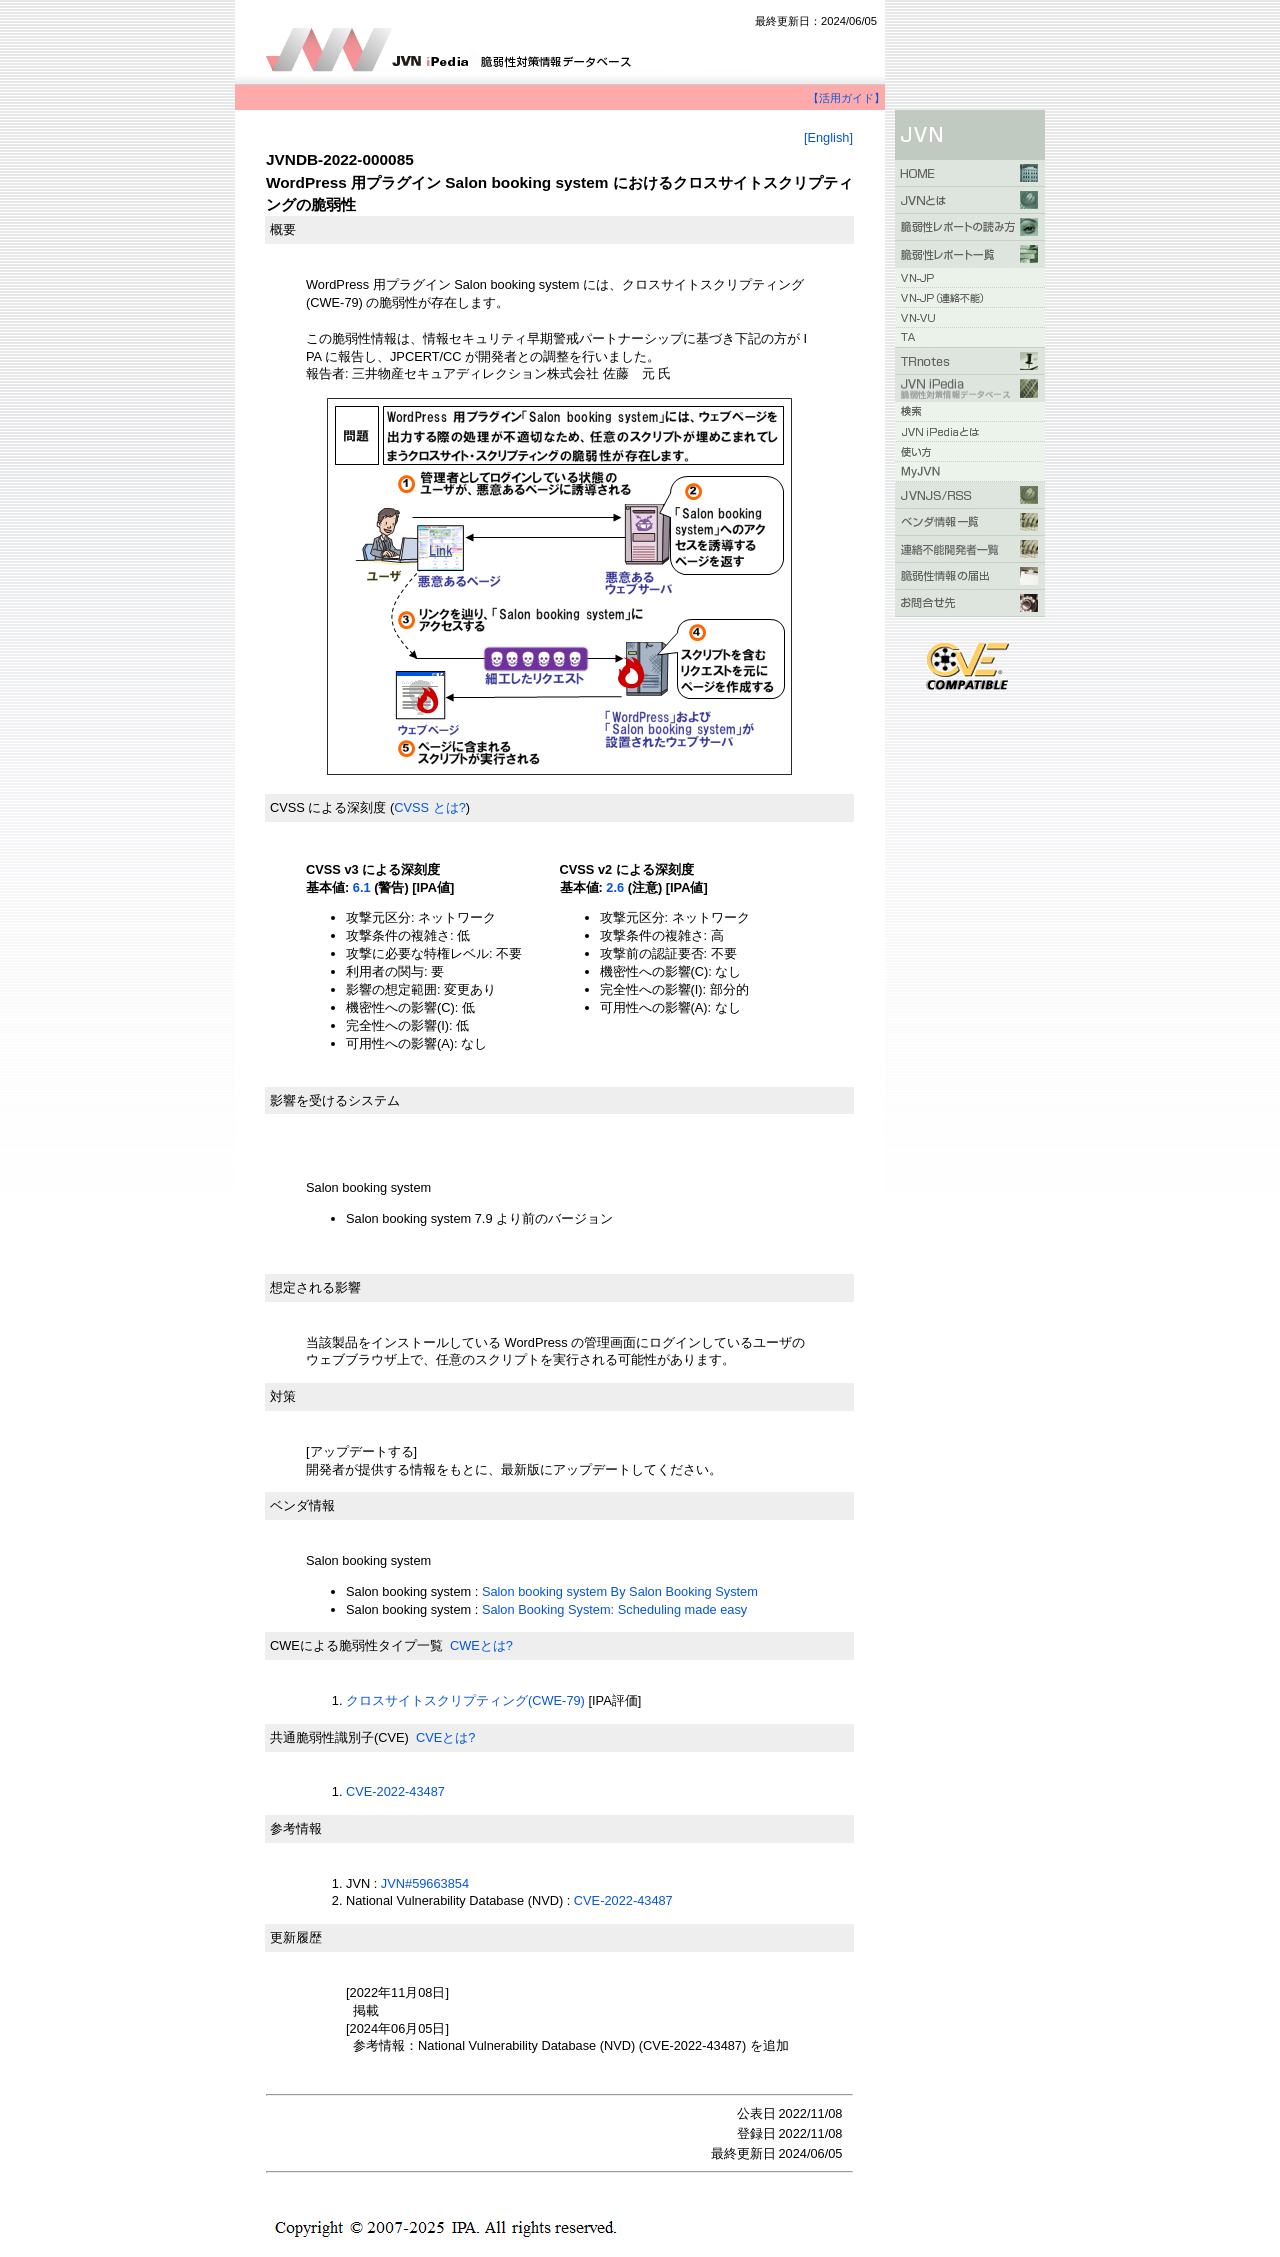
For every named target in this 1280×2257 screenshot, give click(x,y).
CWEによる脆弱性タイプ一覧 (356, 1645)
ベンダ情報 (302, 1505)
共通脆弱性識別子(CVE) (339, 1737)
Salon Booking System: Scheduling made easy (614, 1609)
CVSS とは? (430, 807)
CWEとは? (481, 1645)
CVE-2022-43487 (395, 1791)
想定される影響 (315, 1287)
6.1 (362, 887)
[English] (828, 137)
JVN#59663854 (425, 1883)
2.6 (615, 887)
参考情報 (296, 1828)
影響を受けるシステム (335, 1100)
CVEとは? (445, 1737)
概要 (283, 229)
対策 (283, 1396)
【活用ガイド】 (846, 98)
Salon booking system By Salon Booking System (620, 1591)
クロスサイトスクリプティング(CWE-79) (465, 1700)
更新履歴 (296, 1937)
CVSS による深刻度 (328, 807)
